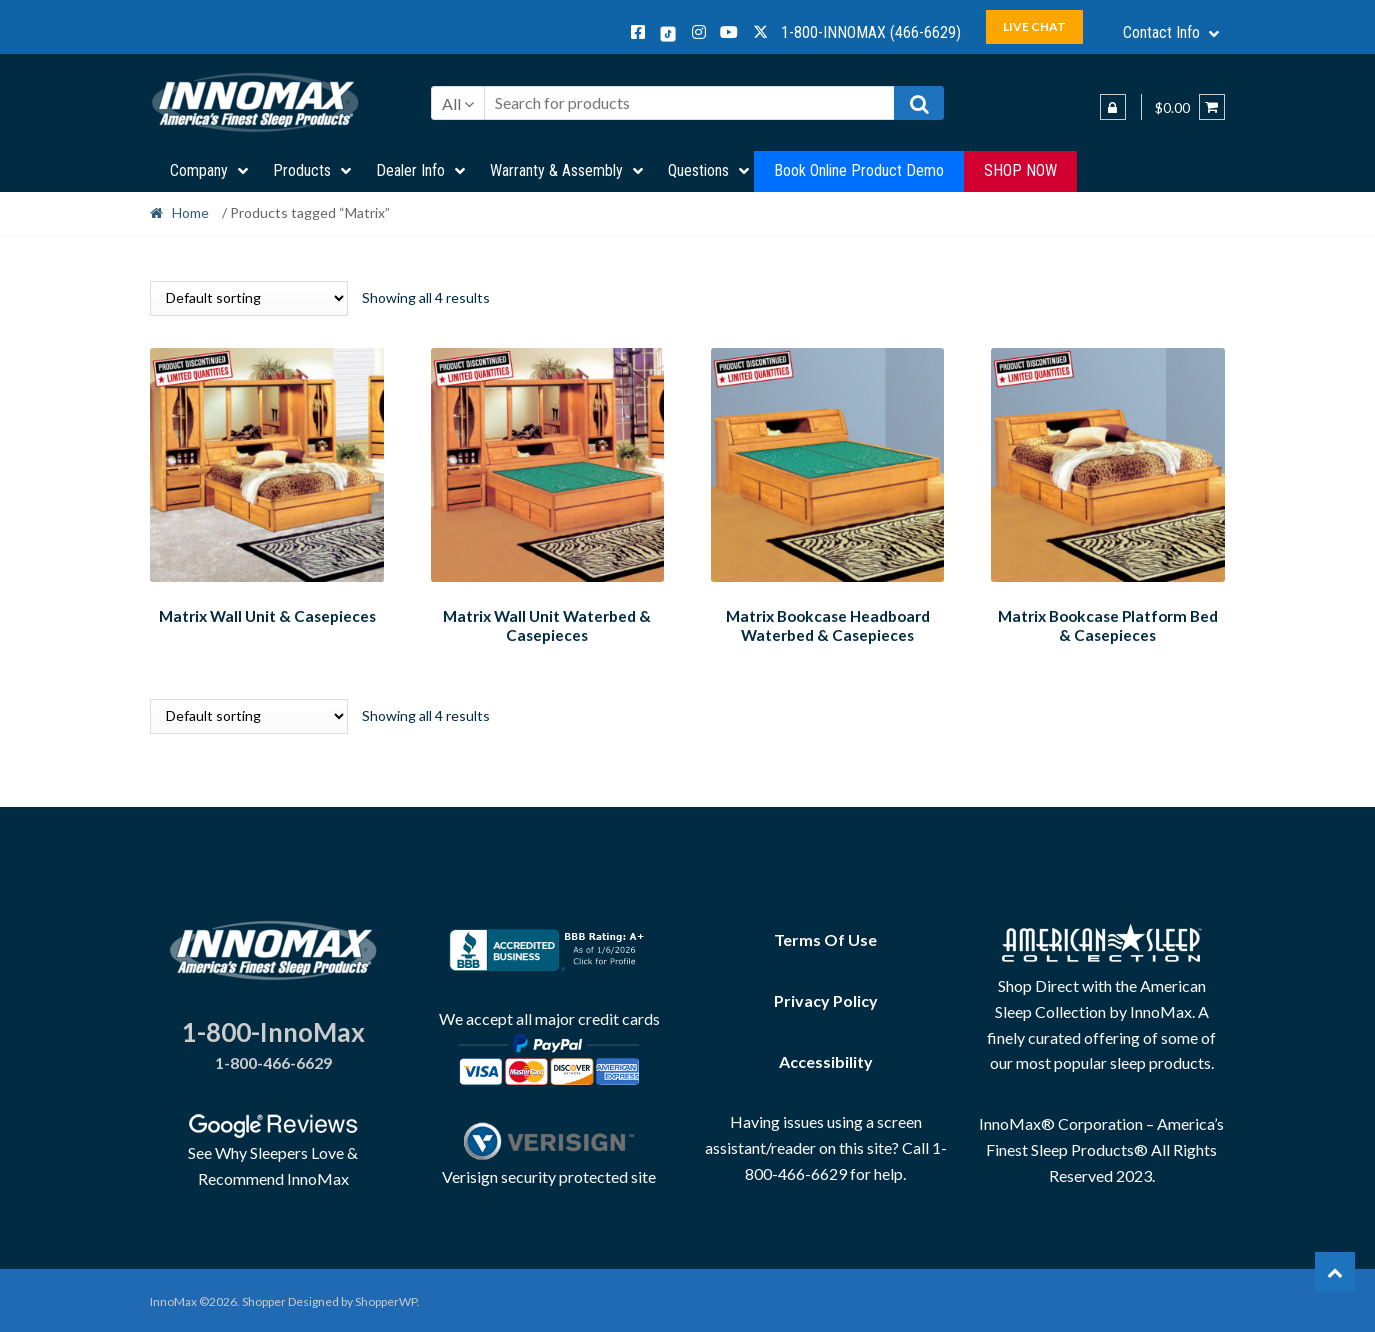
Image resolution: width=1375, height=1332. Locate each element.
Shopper (264, 1298)
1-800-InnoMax (273, 1029)
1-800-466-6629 (273, 1059)
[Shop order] (249, 298)
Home (190, 212)
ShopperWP (386, 1298)
